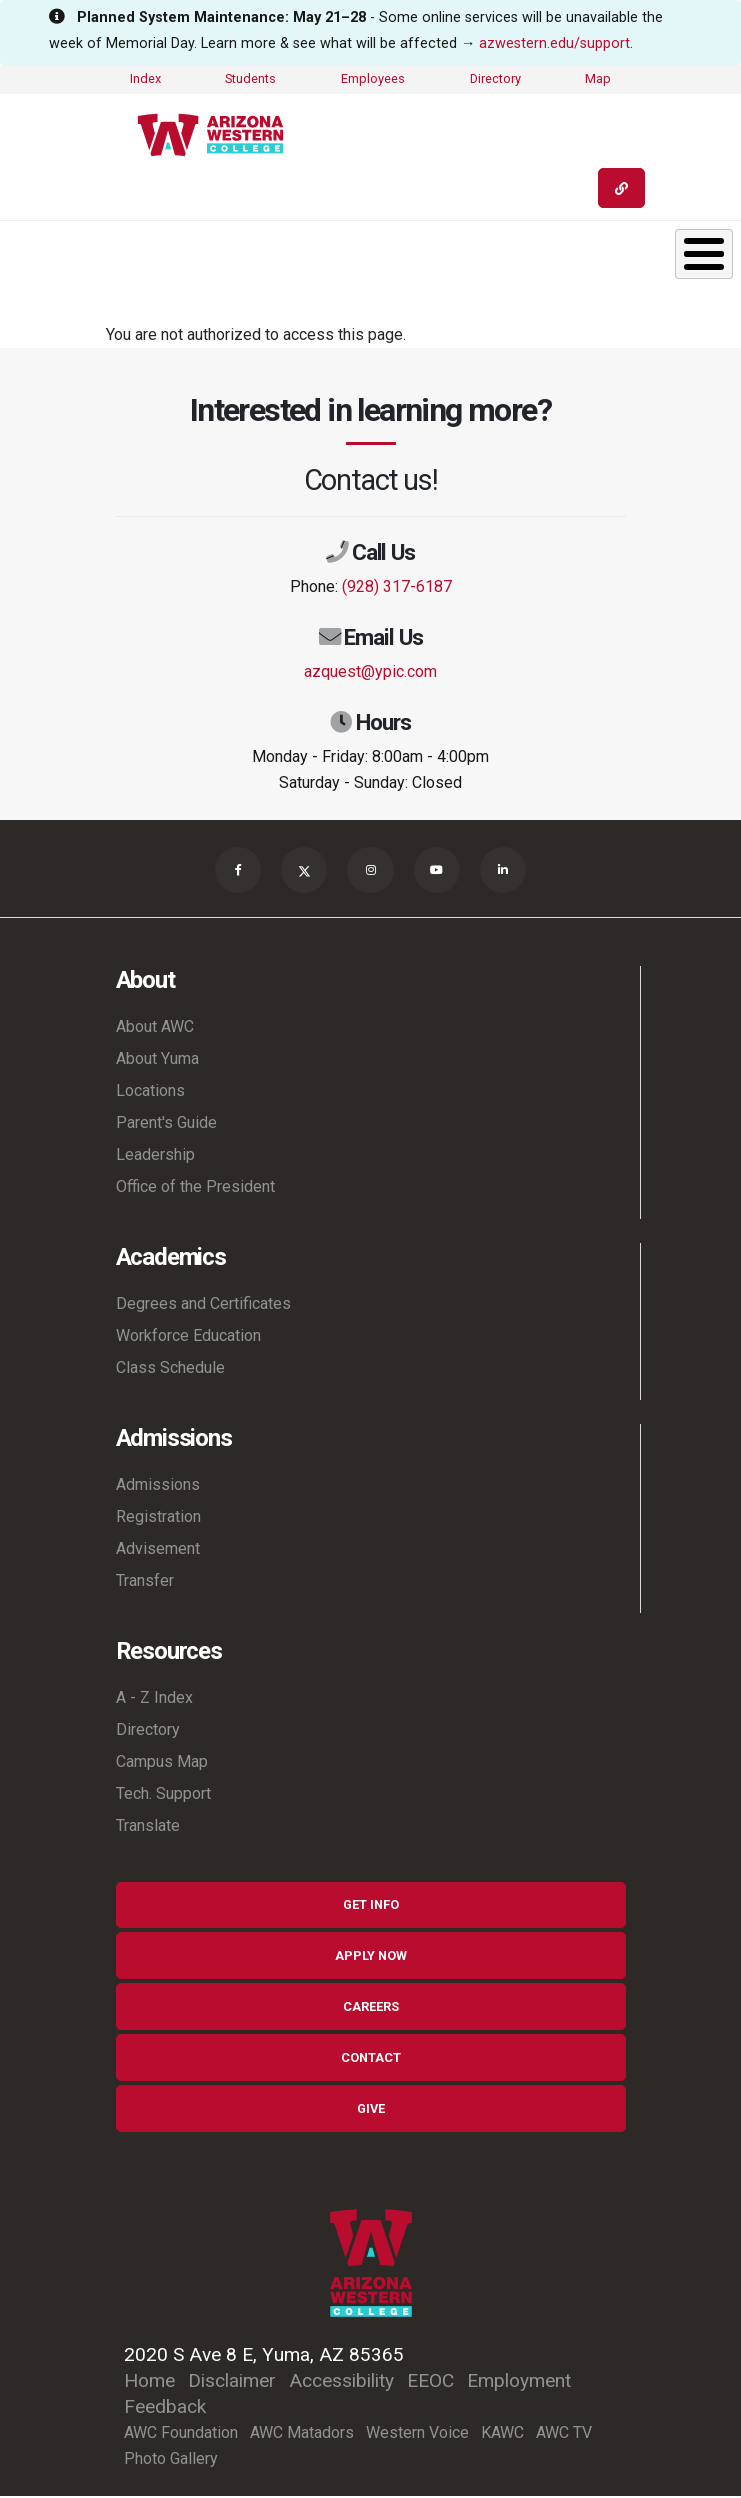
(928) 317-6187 (397, 586)
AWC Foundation (181, 2434)
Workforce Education (188, 1337)
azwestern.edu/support (554, 43)
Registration (158, 1518)
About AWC (155, 1028)
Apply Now (371, 1957)
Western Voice (417, 2434)
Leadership (155, 1156)
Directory (495, 78)
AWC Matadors (302, 2434)
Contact (371, 2059)
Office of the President (195, 1188)
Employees (373, 78)
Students (250, 78)
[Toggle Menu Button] (704, 254)
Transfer (145, 1582)
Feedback (165, 2408)
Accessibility (341, 2382)
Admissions (158, 1486)
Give (371, 2109)
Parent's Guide (166, 1124)
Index (145, 78)
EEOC (430, 2382)
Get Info (371, 1906)
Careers (371, 2008)
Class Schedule (170, 1369)
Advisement (158, 1550)
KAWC (502, 2434)
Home (149, 2382)
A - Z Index (154, 1699)
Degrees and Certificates (203, 1305)
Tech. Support (163, 1795)
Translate (148, 1827)
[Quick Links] (621, 188)
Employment (519, 2382)
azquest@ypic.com (370, 671)
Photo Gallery (171, 2460)
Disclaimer (232, 2382)
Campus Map (162, 1763)
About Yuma (157, 1060)
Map (598, 78)
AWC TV (564, 2434)
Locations (150, 1092)
